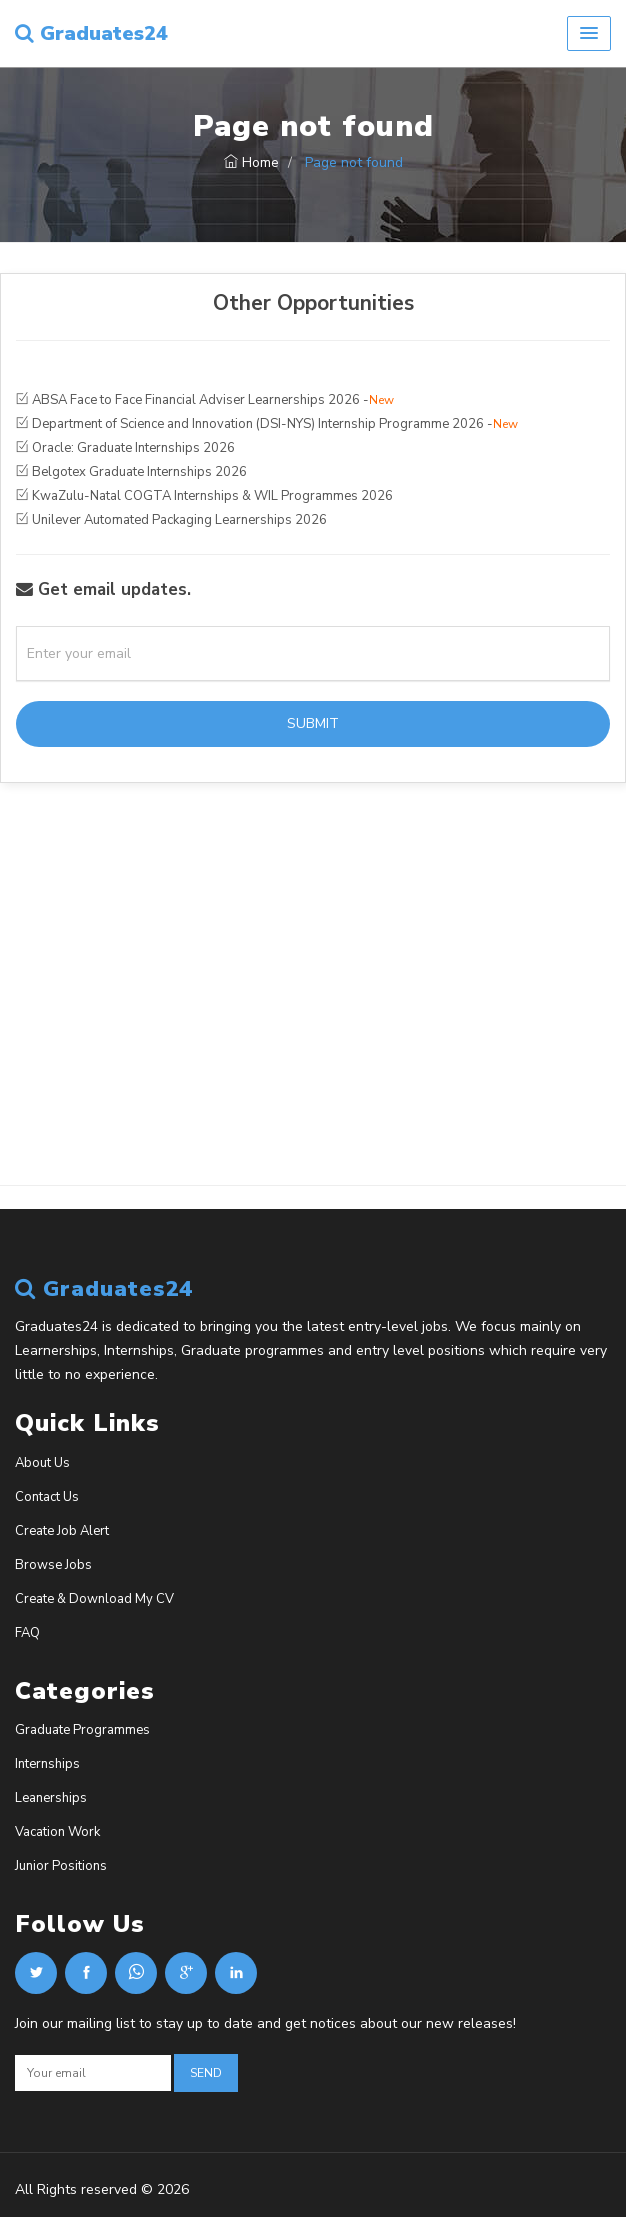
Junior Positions (61, 1866)
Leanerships (51, 1798)
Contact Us (47, 1497)
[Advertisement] (313, 1023)
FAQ (27, 1633)
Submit (313, 723)
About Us (42, 1463)
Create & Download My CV (94, 1599)
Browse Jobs (53, 1565)
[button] (589, 33)
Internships (47, 1764)
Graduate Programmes (82, 1730)
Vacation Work (57, 1832)
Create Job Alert (62, 1531)
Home (251, 162)
